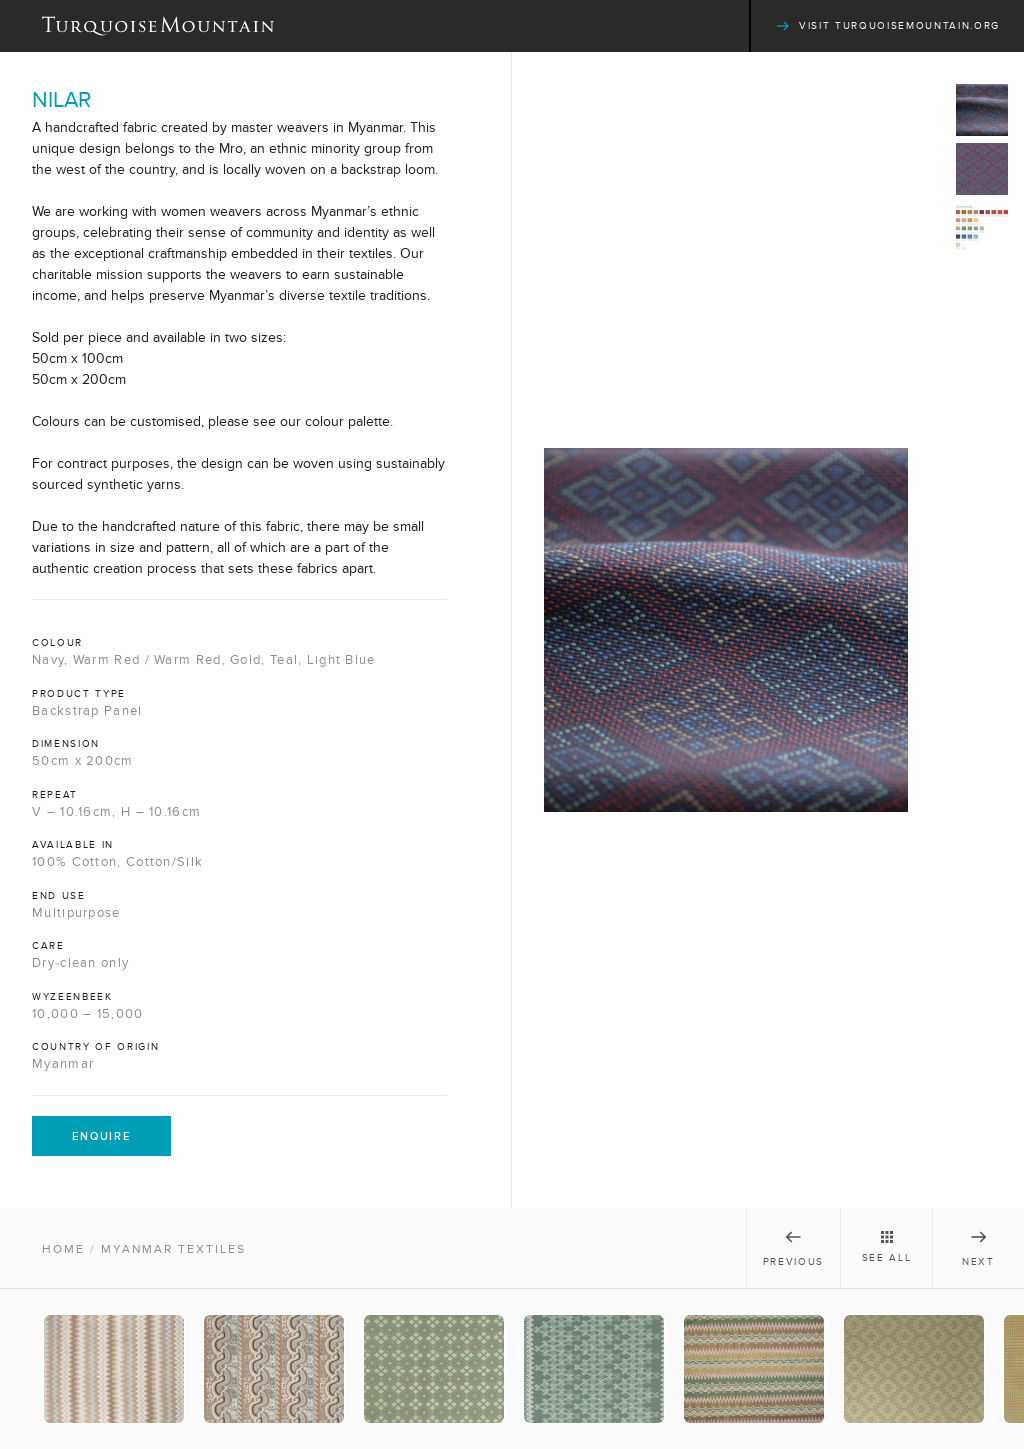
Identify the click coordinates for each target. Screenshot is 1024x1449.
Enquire (101, 1136)
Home (63, 1249)
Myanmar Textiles (173, 1249)
